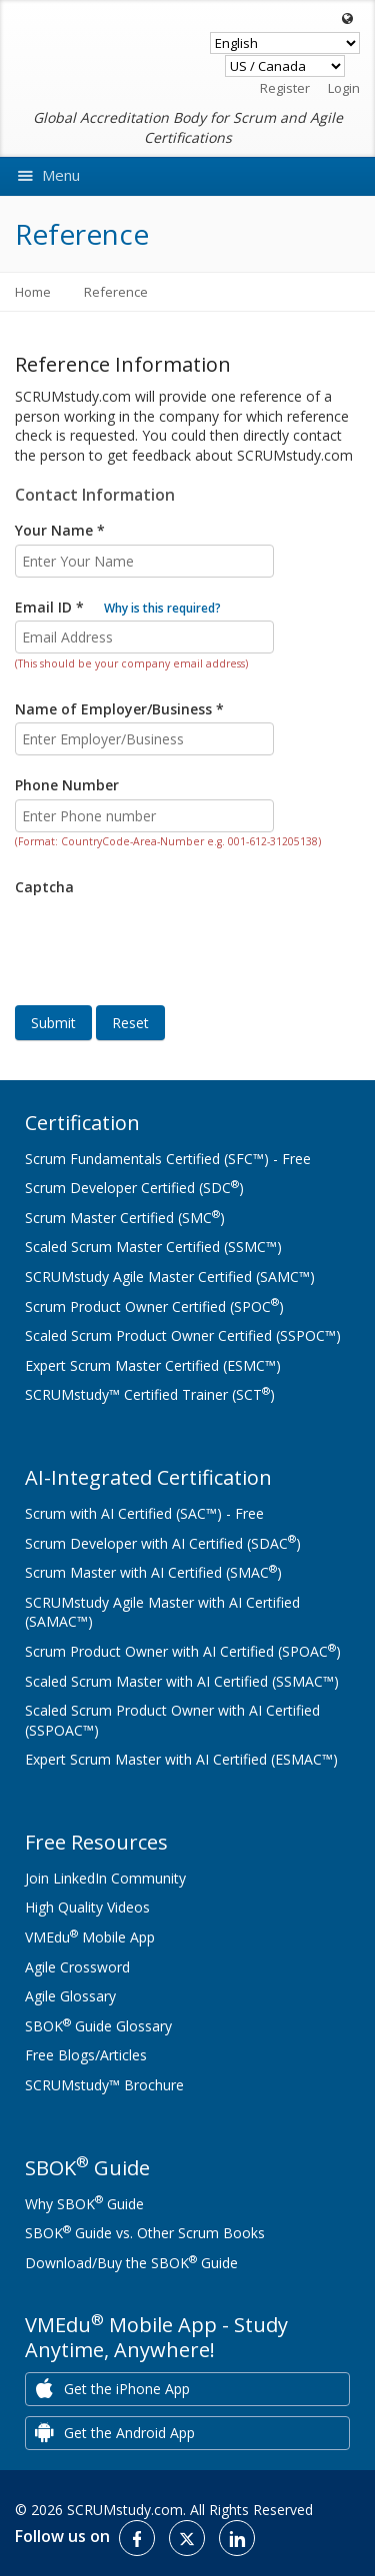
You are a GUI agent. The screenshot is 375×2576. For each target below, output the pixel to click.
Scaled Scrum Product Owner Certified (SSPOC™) (183, 1335)
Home (33, 292)
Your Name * (60, 530)
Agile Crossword (77, 1966)
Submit (53, 1022)
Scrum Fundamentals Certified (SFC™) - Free (168, 1158)
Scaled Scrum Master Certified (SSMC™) (153, 1246)
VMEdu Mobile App (90, 1937)
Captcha (44, 886)
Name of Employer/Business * (119, 708)
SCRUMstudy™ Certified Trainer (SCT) (150, 1394)
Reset (130, 1022)
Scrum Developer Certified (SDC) (134, 1187)
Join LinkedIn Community (105, 1878)
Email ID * (118, 607)
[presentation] (167, 936)
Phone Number (67, 784)
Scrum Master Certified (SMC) (125, 1217)
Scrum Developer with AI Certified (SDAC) (163, 1543)
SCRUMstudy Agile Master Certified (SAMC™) (170, 1276)
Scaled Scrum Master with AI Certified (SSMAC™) (182, 1681)
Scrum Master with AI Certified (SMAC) (153, 1572)
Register (285, 88)
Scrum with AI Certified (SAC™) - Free (144, 1513)
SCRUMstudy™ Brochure (104, 2084)
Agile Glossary (70, 1995)
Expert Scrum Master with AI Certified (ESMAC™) (181, 1759)
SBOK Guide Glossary (98, 2025)
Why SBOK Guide (84, 2203)
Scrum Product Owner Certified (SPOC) (154, 1306)
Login (344, 88)
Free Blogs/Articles (86, 2054)
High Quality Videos (87, 1907)
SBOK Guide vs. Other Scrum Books (145, 2232)
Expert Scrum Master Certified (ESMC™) (153, 1365)
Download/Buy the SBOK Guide (131, 2262)
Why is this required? (162, 608)
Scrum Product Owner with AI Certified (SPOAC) (183, 1651)
